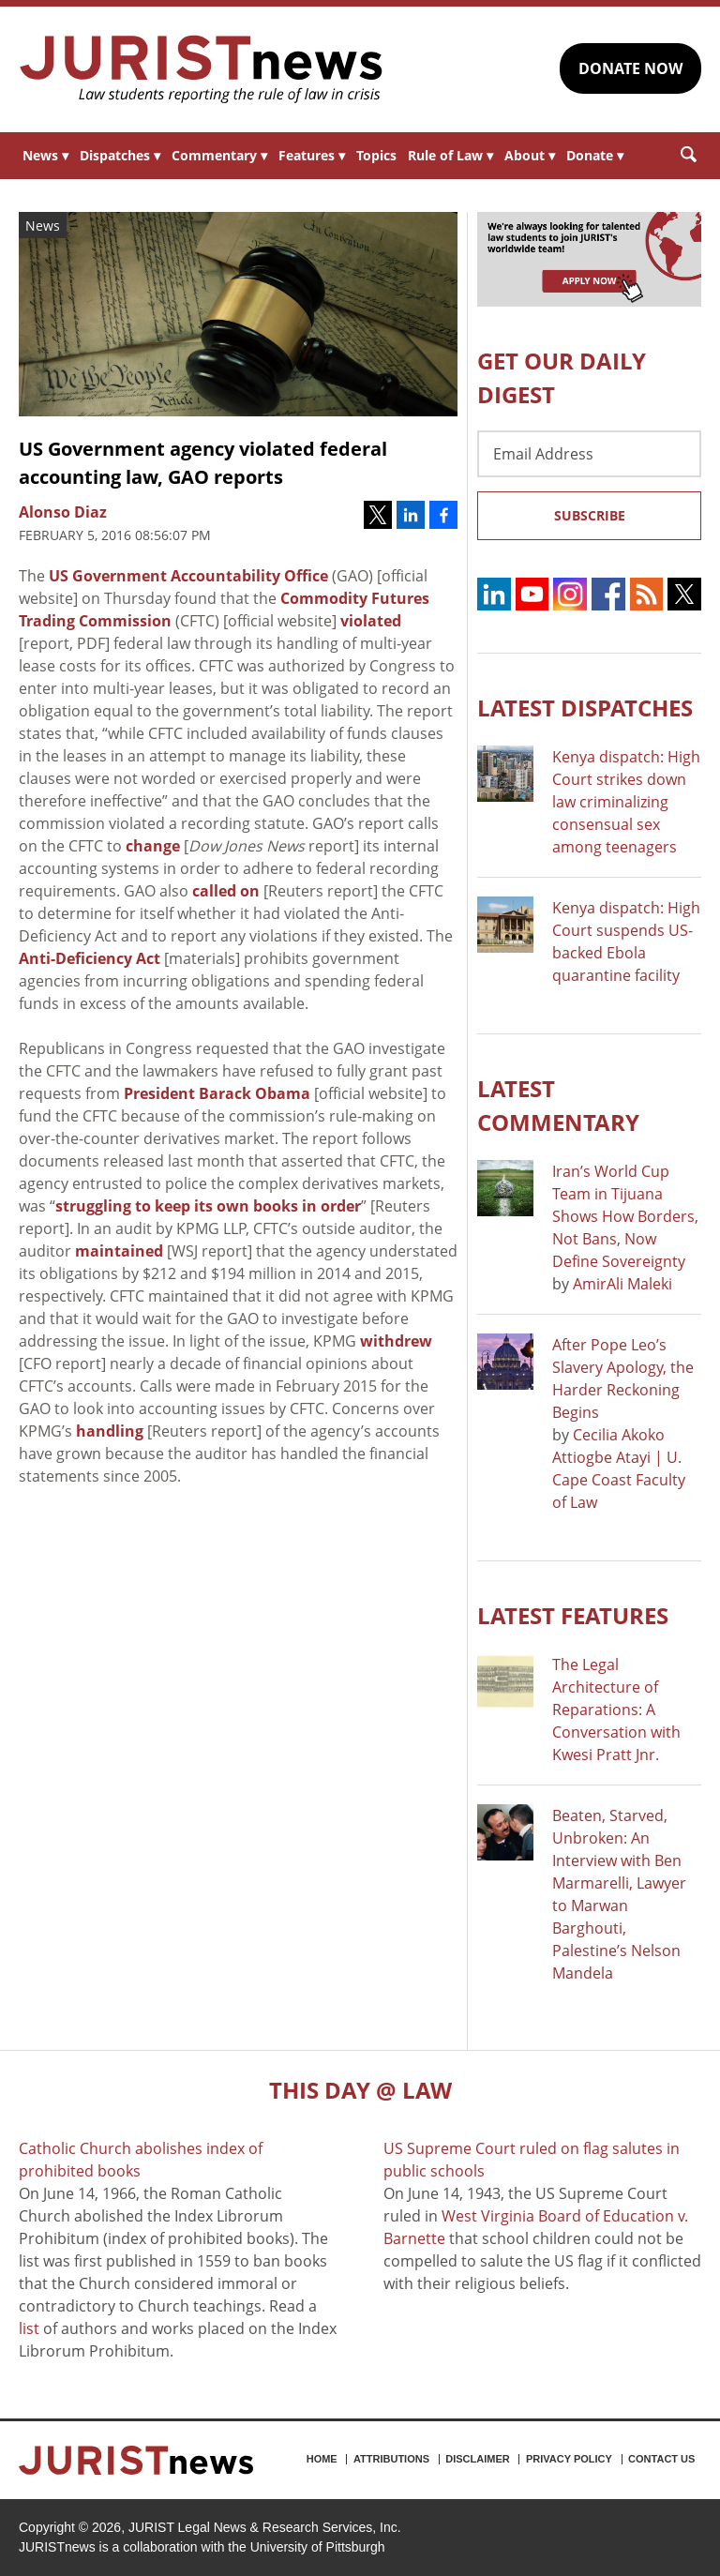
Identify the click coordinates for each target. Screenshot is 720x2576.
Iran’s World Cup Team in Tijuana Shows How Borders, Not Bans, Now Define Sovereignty (625, 1216)
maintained (119, 1251)
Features (311, 155)
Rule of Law (450, 155)
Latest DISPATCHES (585, 707)
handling (109, 1431)
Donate (594, 155)
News (45, 155)
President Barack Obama (217, 1093)
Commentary (219, 155)
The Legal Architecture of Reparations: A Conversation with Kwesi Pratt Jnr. (616, 1709)
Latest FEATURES (572, 1615)
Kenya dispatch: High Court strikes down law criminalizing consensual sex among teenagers (626, 801)
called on (226, 891)
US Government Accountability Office (188, 575)
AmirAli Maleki (622, 1283)
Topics (376, 155)
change (153, 846)
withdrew (396, 1341)
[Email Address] (589, 453)
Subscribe (589, 515)
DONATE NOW (630, 68)
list (29, 2328)
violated (370, 620)
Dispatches (120, 155)
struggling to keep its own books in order (208, 1206)
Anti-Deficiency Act (89, 958)
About (529, 155)
